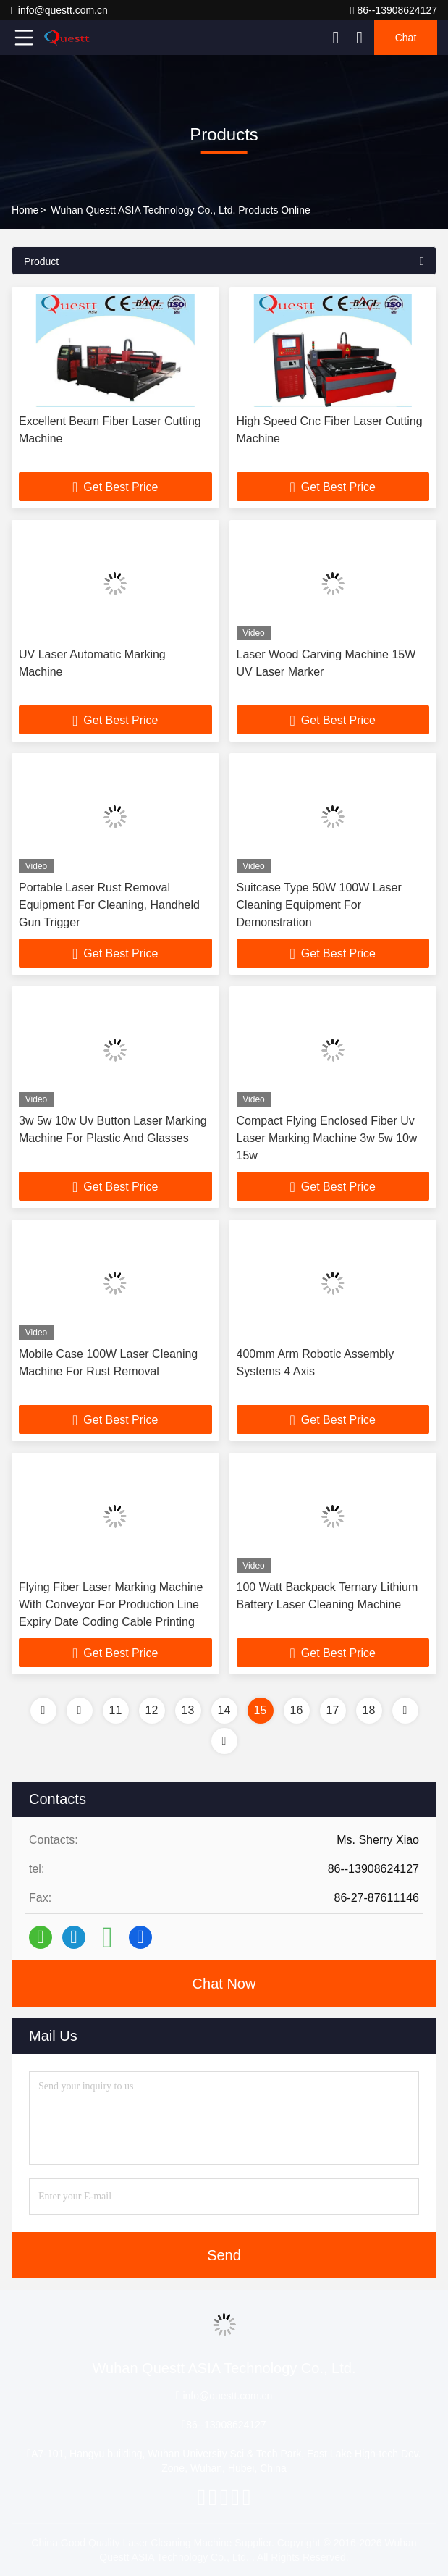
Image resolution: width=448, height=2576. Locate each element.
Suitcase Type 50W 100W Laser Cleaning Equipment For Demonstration (319, 904)
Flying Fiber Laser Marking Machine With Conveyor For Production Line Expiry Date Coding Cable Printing (111, 1604)
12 (152, 1710)
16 (296, 1710)
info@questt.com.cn (59, 10)
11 (115, 1710)
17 (332, 1710)
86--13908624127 (393, 10)
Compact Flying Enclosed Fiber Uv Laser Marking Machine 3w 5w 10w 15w (327, 1138)
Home (25, 210)
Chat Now (224, 1984)
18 (369, 1710)
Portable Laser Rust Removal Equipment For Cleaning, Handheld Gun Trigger (109, 904)
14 (224, 1710)
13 (188, 1710)
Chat (406, 37)
